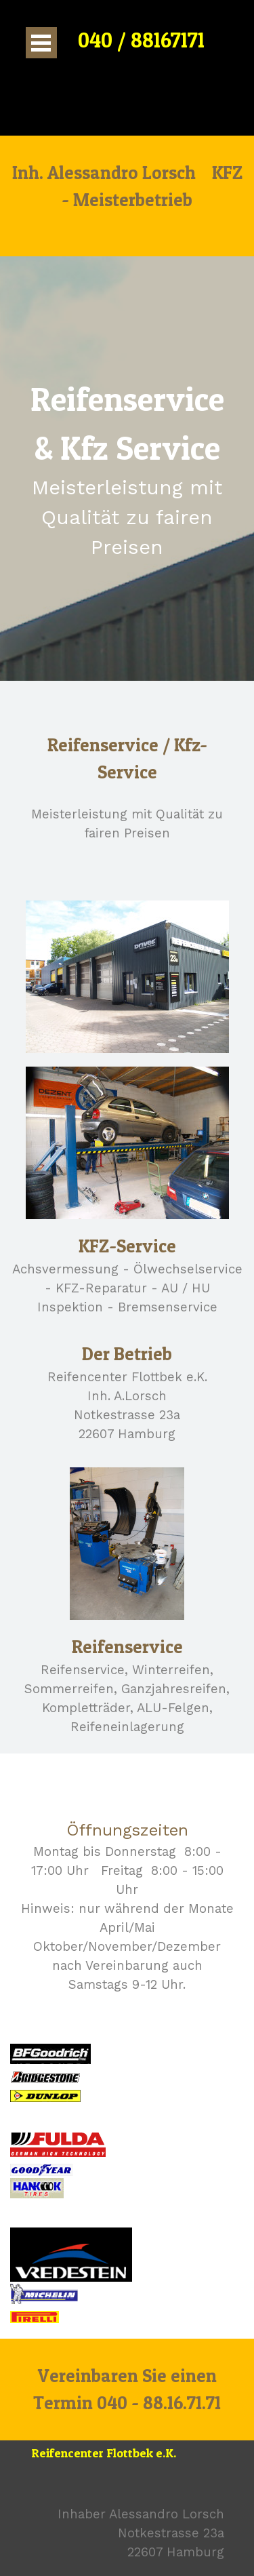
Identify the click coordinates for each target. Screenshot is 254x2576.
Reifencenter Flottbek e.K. (103, 2452)
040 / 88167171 (141, 40)
